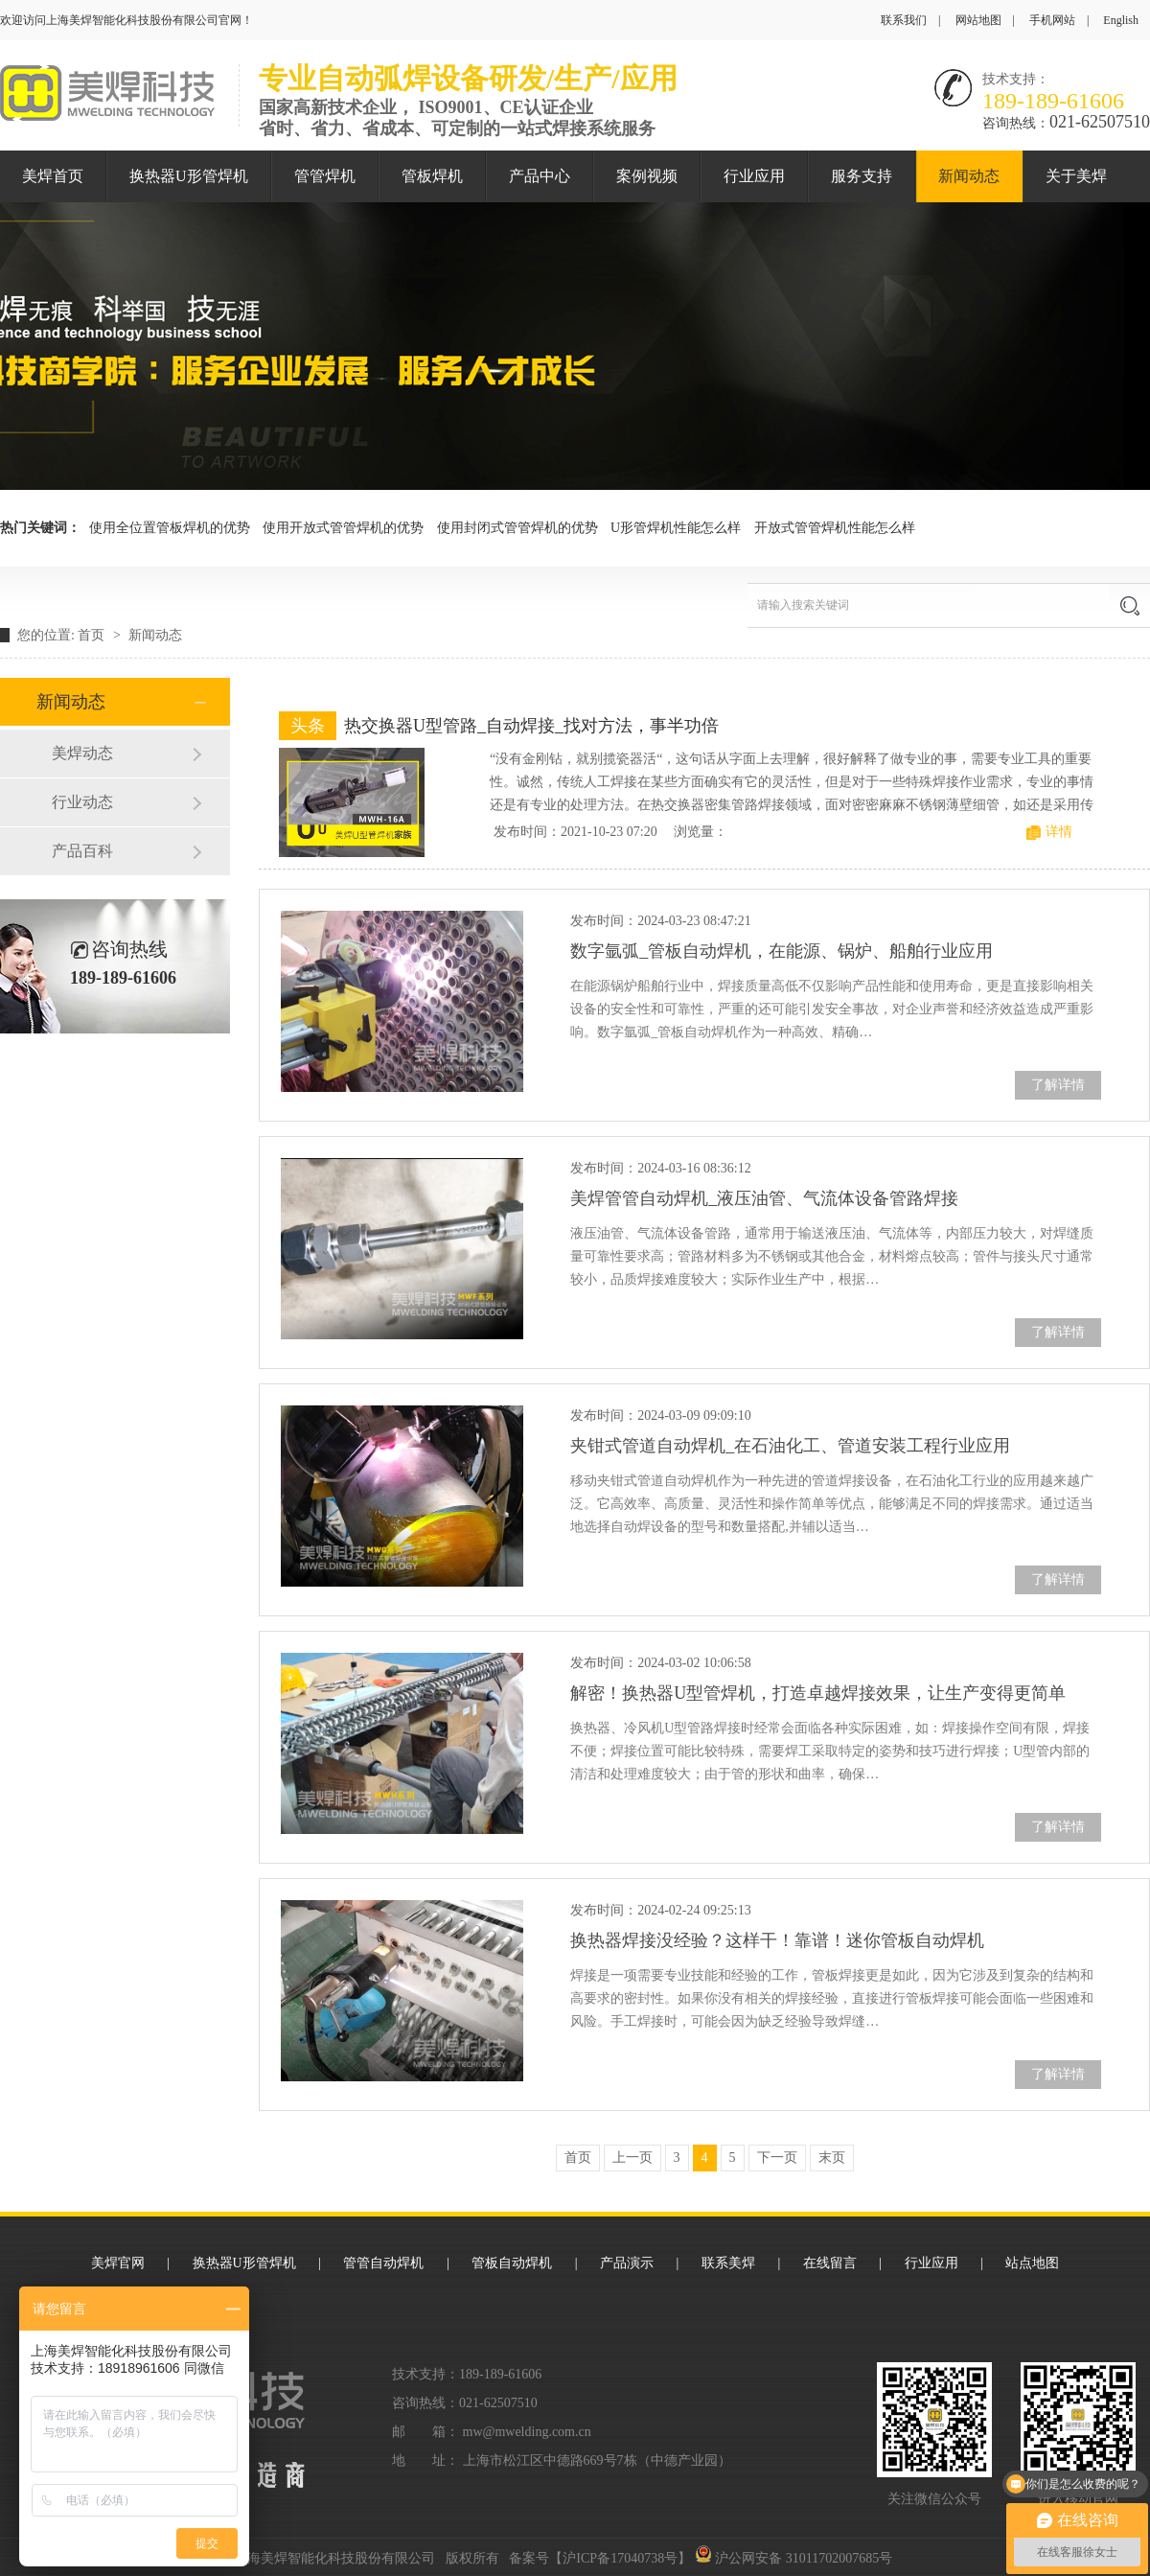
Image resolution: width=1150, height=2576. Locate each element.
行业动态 (82, 802)
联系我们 (904, 20)
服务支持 (861, 176)
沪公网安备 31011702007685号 (793, 2558)
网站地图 (978, 20)
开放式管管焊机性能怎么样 (834, 528)
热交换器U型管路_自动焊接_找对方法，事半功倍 (531, 725)
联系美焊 (728, 2263)
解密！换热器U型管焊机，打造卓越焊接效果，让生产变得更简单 (818, 1693)
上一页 (632, 2157)
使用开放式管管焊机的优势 (343, 528)
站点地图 (1032, 2263)
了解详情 (1058, 1085)
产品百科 (82, 851)
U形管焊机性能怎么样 (675, 528)
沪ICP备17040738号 (620, 2558)
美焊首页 (52, 176)
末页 (831, 2157)
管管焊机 (325, 176)
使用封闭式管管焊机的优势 (517, 528)
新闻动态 (969, 176)
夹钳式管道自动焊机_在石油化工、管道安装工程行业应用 (790, 1445)
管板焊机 (432, 176)
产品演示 (627, 2263)
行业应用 (754, 176)
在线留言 (830, 2263)
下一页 (777, 2157)
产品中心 (539, 176)
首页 (93, 635)
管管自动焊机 (383, 2263)
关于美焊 (1076, 176)
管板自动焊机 (512, 2263)
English (1120, 20)
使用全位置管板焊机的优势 (169, 528)
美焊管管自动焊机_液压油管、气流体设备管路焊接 (764, 1198)
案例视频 (647, 176)
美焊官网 (118, 2263)
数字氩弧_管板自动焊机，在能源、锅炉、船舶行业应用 (781, 951)
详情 (1059, 831)
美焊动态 (82, 753)
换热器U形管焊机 (188, 176)
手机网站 (1052, 20)
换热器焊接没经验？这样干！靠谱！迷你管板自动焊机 (777, 1940)
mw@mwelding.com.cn (527, 2432)
